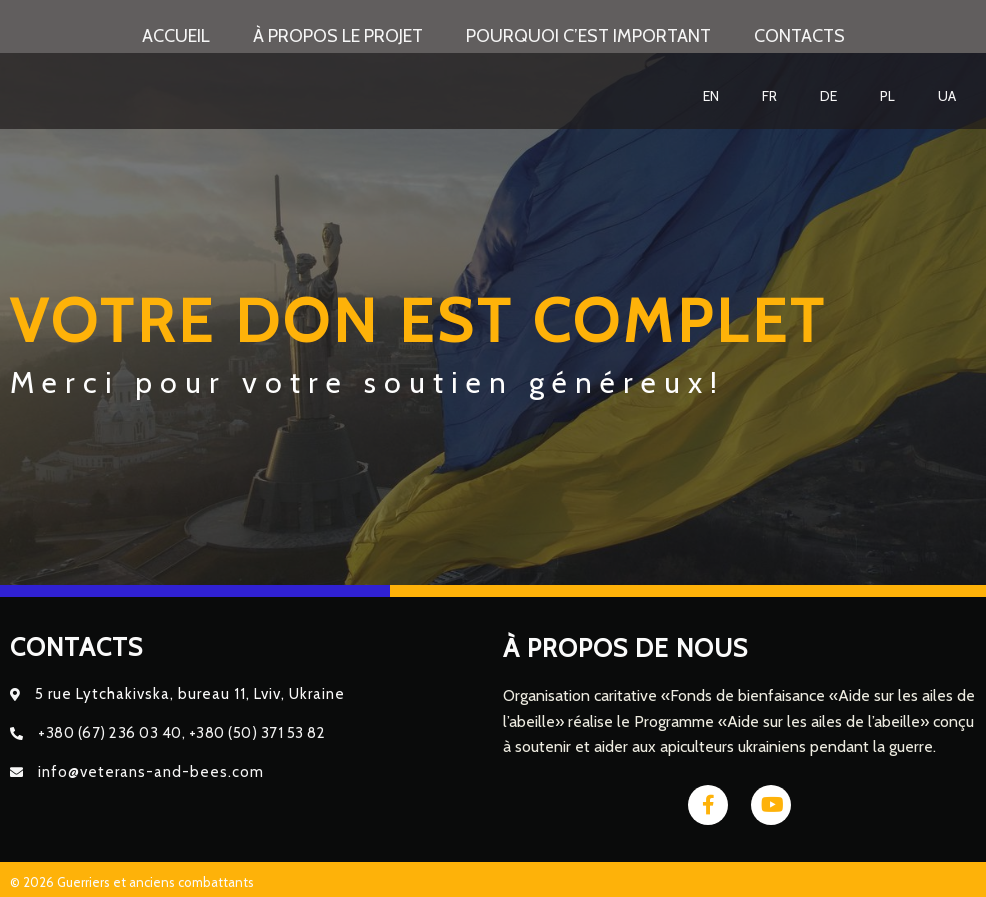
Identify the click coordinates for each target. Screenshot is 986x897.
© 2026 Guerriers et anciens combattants (132, 877)
